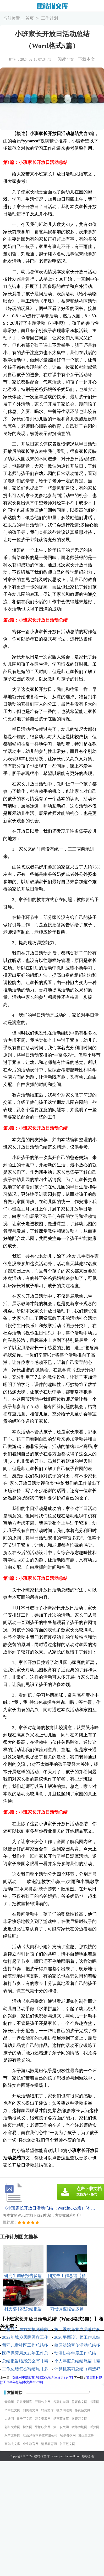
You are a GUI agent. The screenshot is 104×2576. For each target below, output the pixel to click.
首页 (29, 18)
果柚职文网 (43, 2427)
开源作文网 (43, 2402)
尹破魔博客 (24, 2402)
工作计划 (49, 18)
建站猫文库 (42, 2456)
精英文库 (47, 2410)
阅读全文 (66, 59)
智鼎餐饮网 (68, 2435)
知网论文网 (31, 2410)
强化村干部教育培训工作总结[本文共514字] (43, 2378)
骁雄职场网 (79, 2427)
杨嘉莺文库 (61, 2418)
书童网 (94, 2402)
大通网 (9, 2418)
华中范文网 (12, 2410)
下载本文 (86, 59)
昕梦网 (94, 2427)
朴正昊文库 (86, 2435)
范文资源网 (43, 2418)
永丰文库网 (12, 2435)
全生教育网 (31, 2444)
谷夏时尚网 (61, 2402)
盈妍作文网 (79, 2402)
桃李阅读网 (64, 2410)
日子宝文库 (24, 2418)
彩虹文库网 (12, 2427)
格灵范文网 (82, 2410)
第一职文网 (61, 2427)
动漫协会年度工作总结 (75, 2353)
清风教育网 (49, 2444)
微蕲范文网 (79, 2418)
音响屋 (9, 2402)
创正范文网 (67, 2444)
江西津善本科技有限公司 (40, 2435)
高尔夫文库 (12, 2444)
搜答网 (27, 2427)
